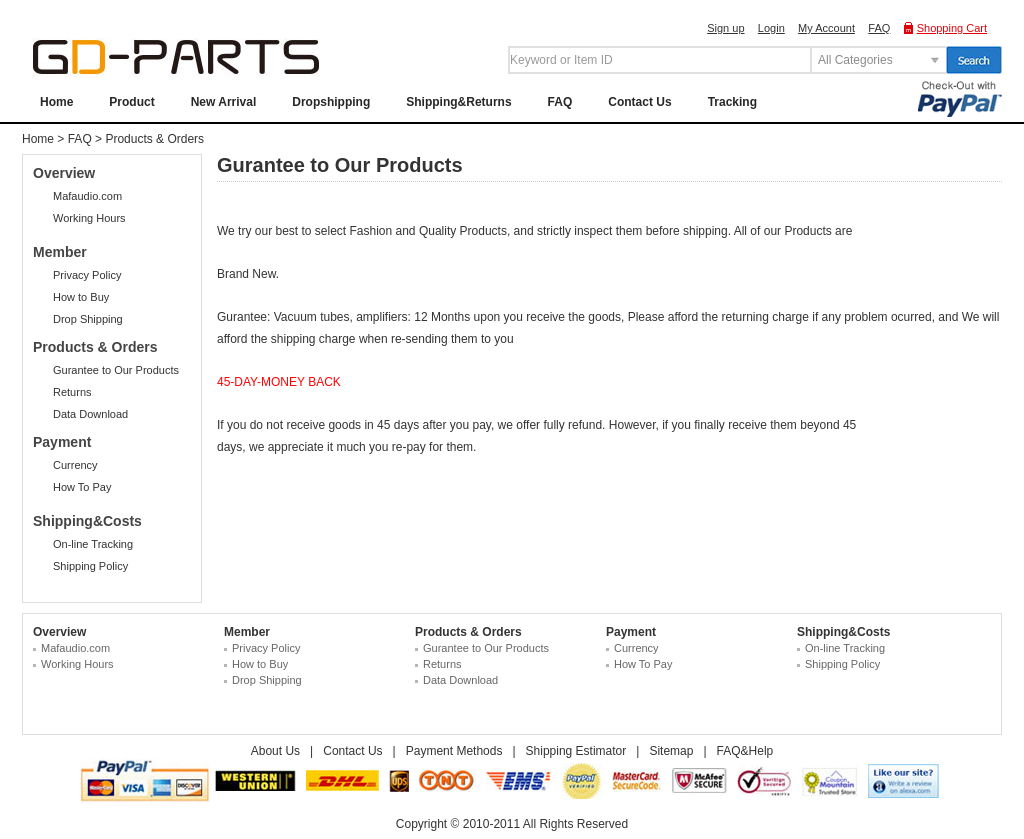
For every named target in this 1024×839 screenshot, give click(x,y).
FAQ (879, 28)
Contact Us (639, 102)
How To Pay (82, 487)
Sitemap (671, 751)
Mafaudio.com (87, 196)
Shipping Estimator (576, 751)
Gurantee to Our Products (116, 370)
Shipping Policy (90, 566)
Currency (75, 465)
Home (56, 102)
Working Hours (89, 218)
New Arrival (224, 102)
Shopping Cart (952, 28)
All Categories (855, 60)
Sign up (725, 28)
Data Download (90, 414)
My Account (826, 28)
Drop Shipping (88, 319)
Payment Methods (454, 751)
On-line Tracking (93, 544)
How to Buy (81, 297)
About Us (275, 751)
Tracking (732, 102)
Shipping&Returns (458, 102)
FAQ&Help (745, 751)
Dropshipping (331, 102)
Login (771, 28)
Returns (72, 392)
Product (131, 102)
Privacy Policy (87, 275)
